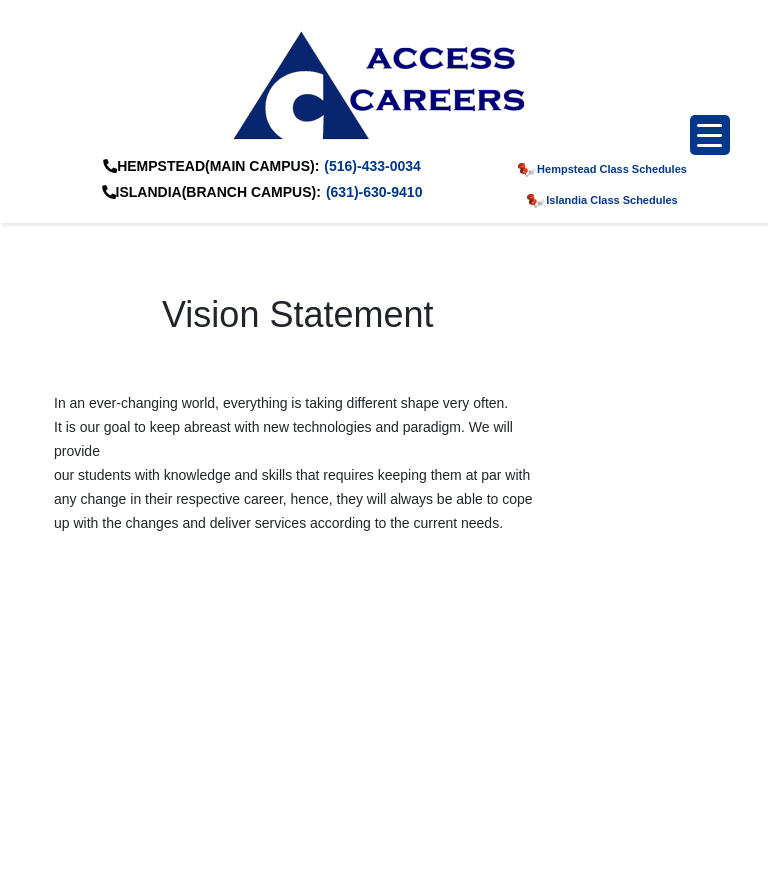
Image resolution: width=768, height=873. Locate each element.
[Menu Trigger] (710, 135)
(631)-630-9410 (374, 192)
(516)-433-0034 (372, 166)
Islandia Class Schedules (602, 200)
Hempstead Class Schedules (602, 169)
